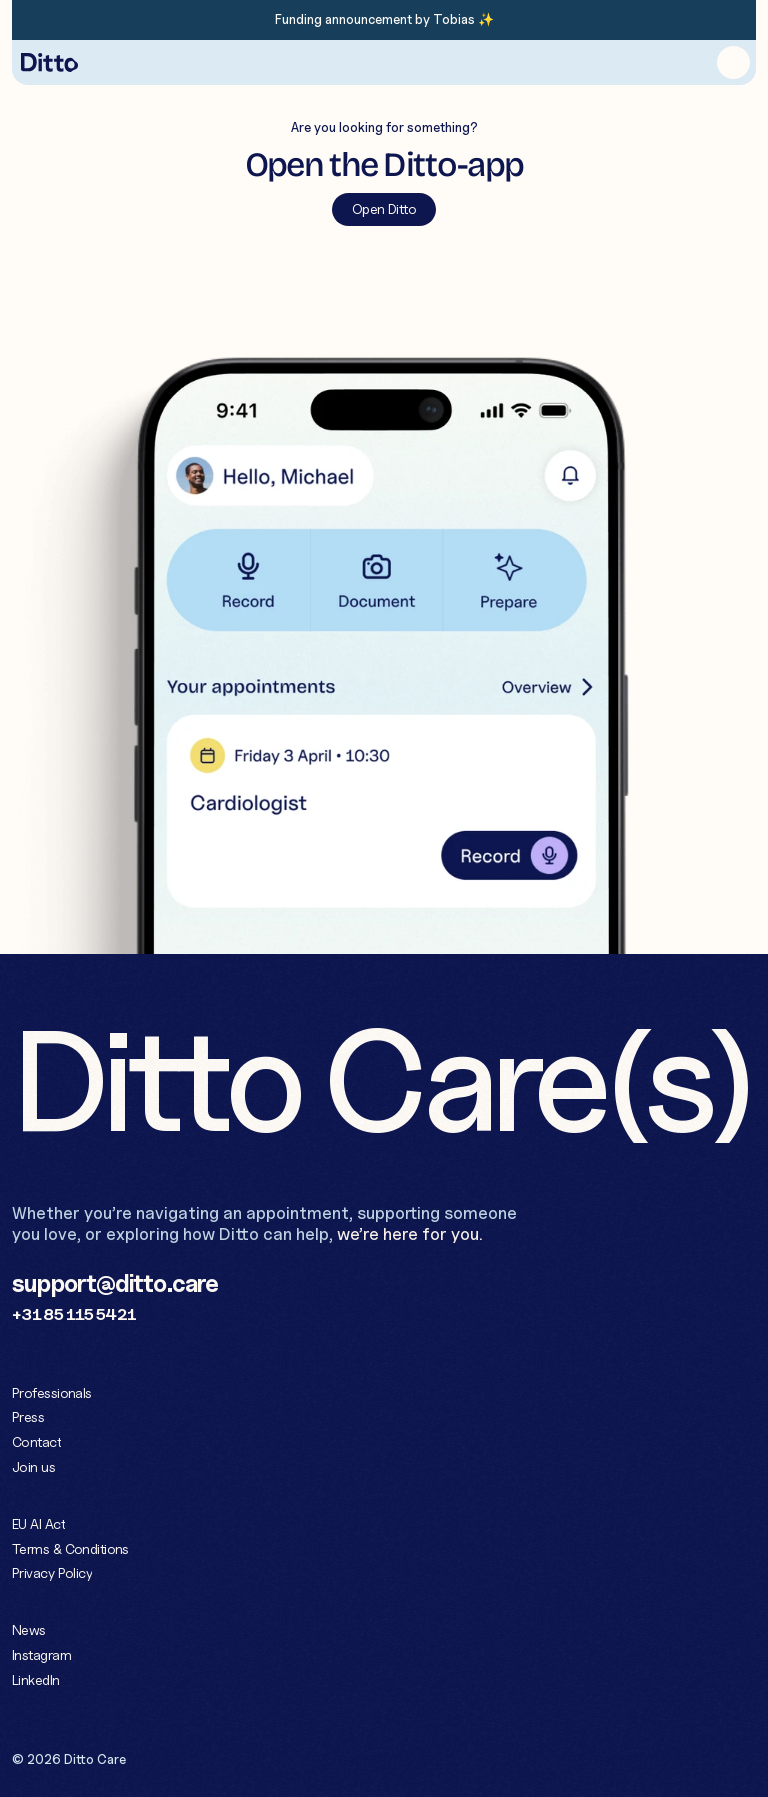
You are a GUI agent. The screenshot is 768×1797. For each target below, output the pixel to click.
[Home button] (49, 62)
